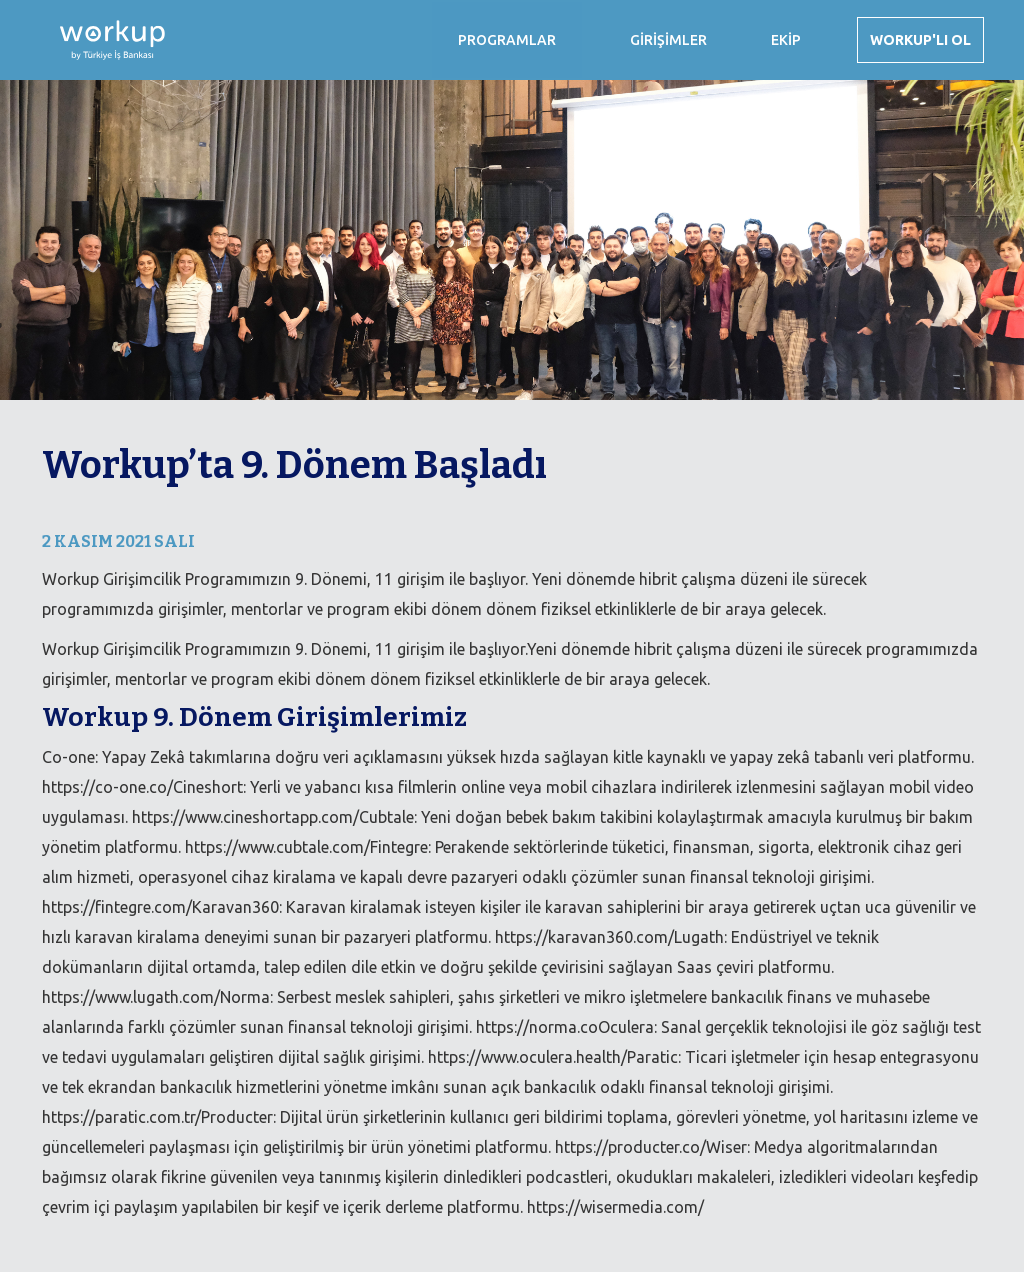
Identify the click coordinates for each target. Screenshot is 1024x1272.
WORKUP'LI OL (920, 40)
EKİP (786, 40)
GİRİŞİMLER (668, 40)
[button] (507, 40)
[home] (102, 40)
